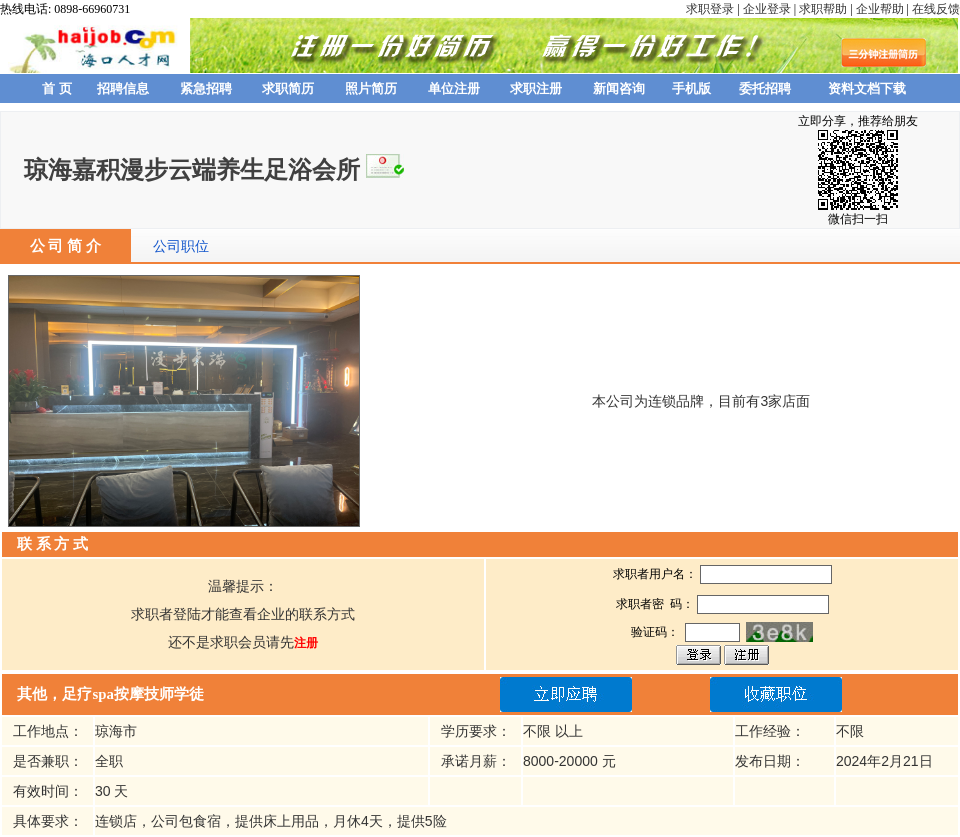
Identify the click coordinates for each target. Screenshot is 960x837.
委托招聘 (765, 88)
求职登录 (710, 9)
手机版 (691, 88)
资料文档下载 (867, 88)
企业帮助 (880, 9)
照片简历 (371, 88)
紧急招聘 (206, 88)
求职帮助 (823, 9)
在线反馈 (936, 9)
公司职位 (181, 246)
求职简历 (288, 88)
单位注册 (454, 88)
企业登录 (767, 9)
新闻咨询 (619, 88)
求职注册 (536, 88)
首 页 (57, 88)
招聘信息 (123, 88)
